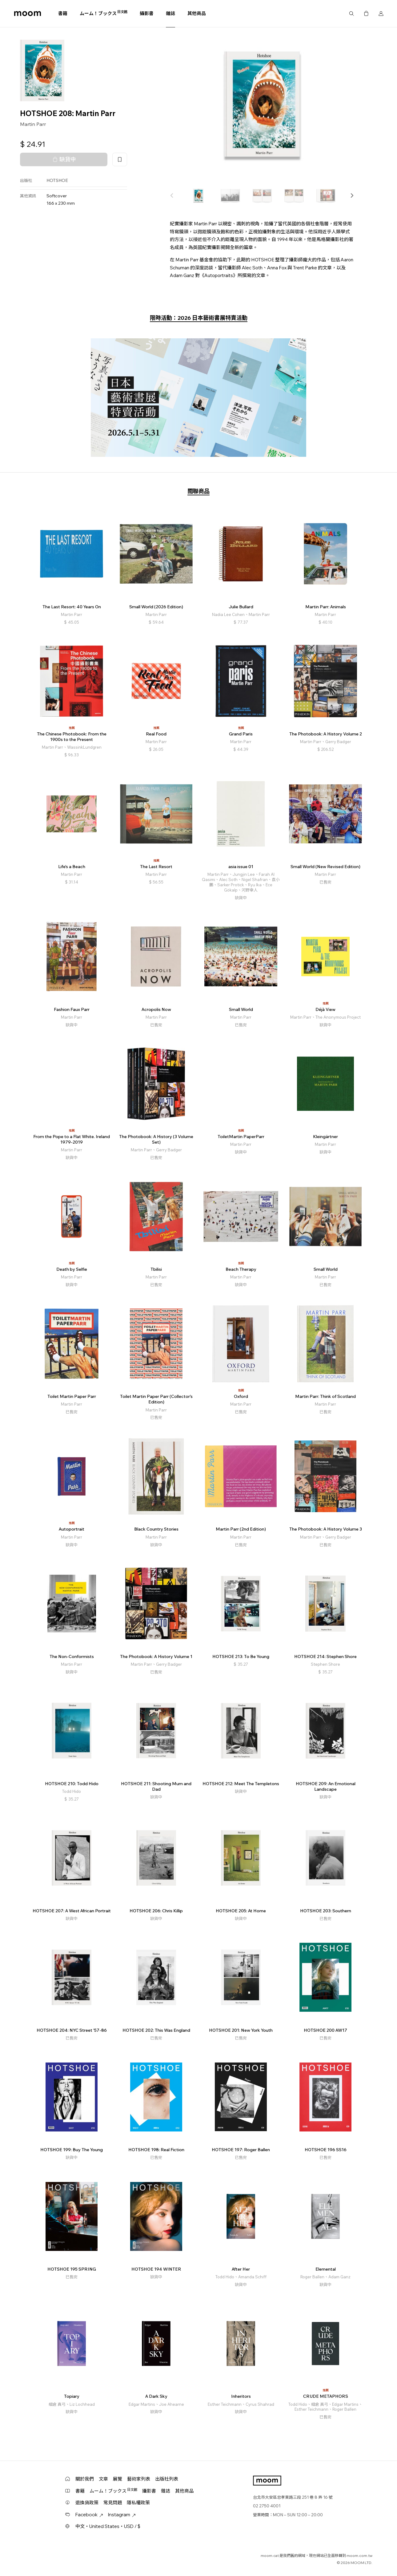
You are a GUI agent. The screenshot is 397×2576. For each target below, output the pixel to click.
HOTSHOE (57, 180)
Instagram (122, 2515)
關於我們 (84, 2479)
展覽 (117, 2479)
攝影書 (147, 13)
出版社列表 (166, 2479)
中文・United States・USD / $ (107, 2526)
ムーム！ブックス (103, 13)
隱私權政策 (138, 2503)
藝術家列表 (138, 2479)
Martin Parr (33, 124)
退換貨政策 (86, 2503)
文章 (103, 2479)
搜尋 (351, 13)
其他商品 (196, 13)
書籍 (62, 13)
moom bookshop (27, 13)
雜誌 (170, 13)
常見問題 (112, 2503)
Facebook (89, 2515)
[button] (352, 195)
